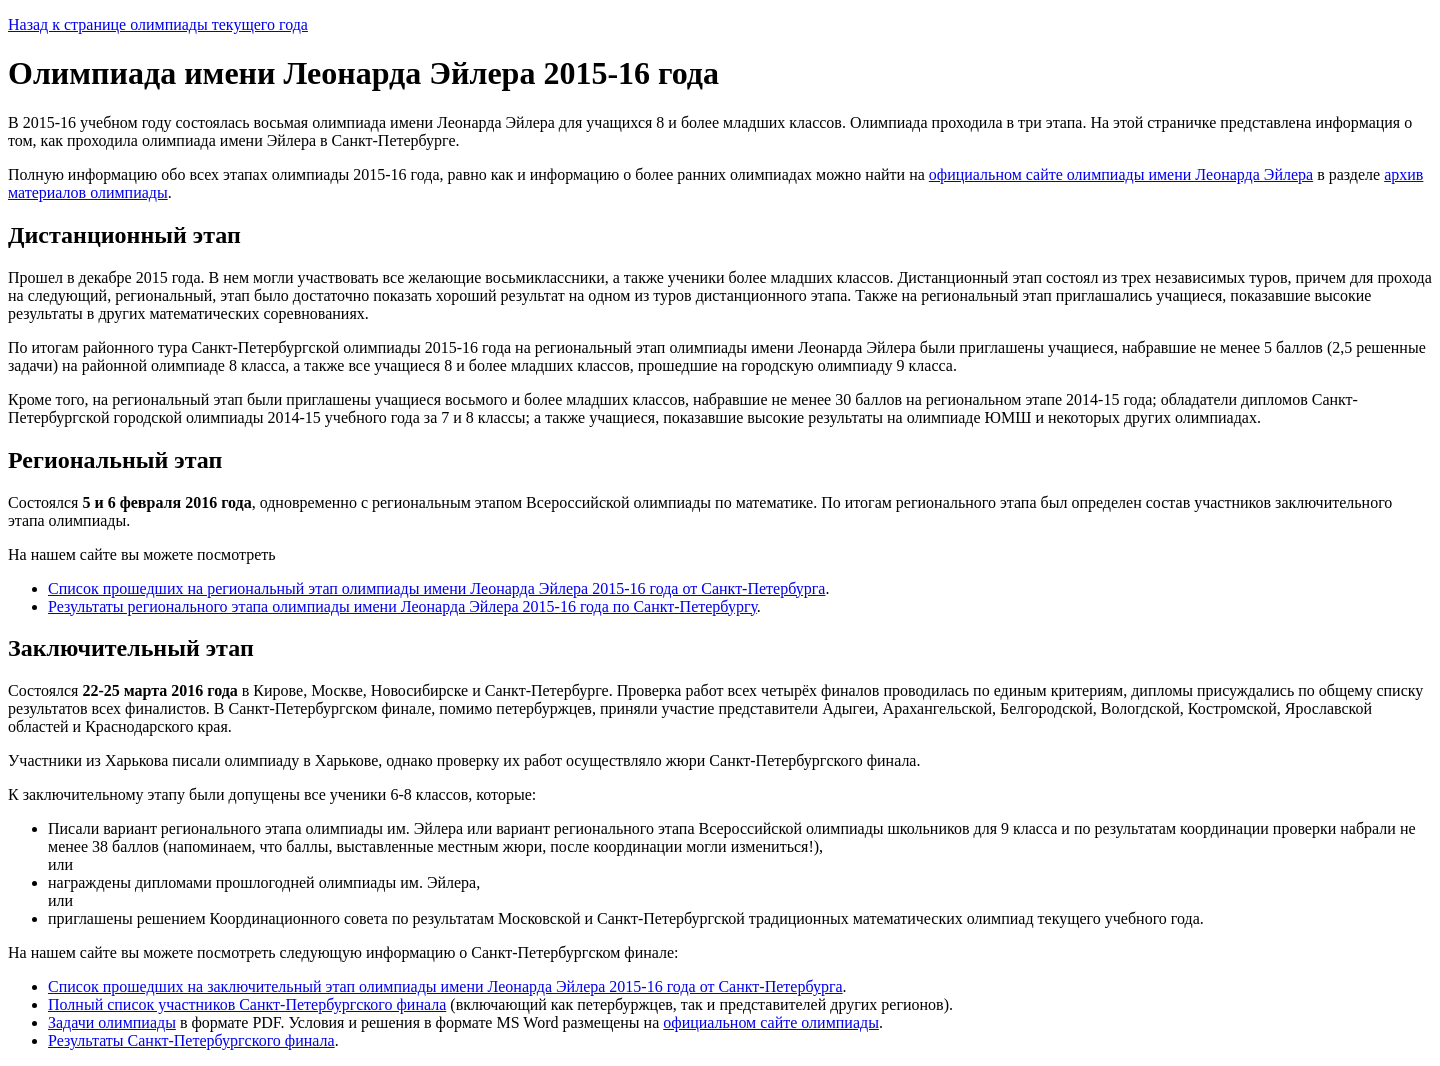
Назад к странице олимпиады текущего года (158, 24)
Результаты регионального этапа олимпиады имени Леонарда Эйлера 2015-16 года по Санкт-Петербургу (402, 606)
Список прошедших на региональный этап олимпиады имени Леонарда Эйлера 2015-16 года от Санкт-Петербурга (436, 588)
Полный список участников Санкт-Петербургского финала (247, 1004)
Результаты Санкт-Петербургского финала (191, 1040)
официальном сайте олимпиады (771, 1022)
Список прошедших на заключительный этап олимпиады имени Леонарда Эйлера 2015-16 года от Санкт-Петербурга (445, 986)
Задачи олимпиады (112, 1022)
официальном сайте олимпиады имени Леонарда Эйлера (1121, 174)
